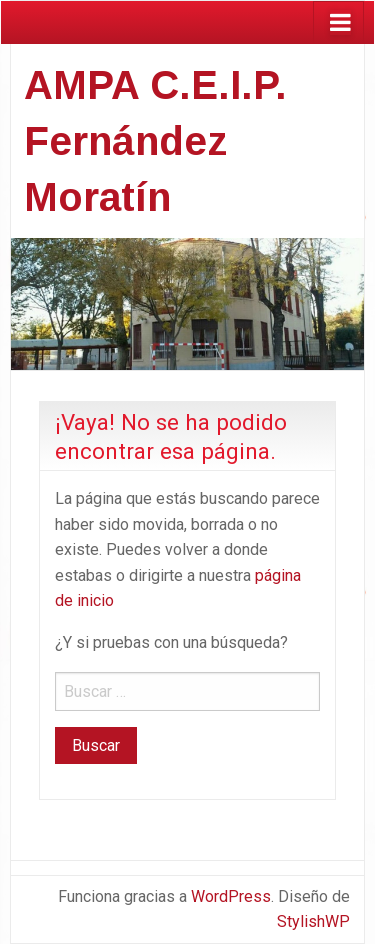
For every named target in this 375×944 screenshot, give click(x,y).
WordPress (231, 896)
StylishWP (313, 921)
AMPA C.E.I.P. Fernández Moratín (155, 141)
